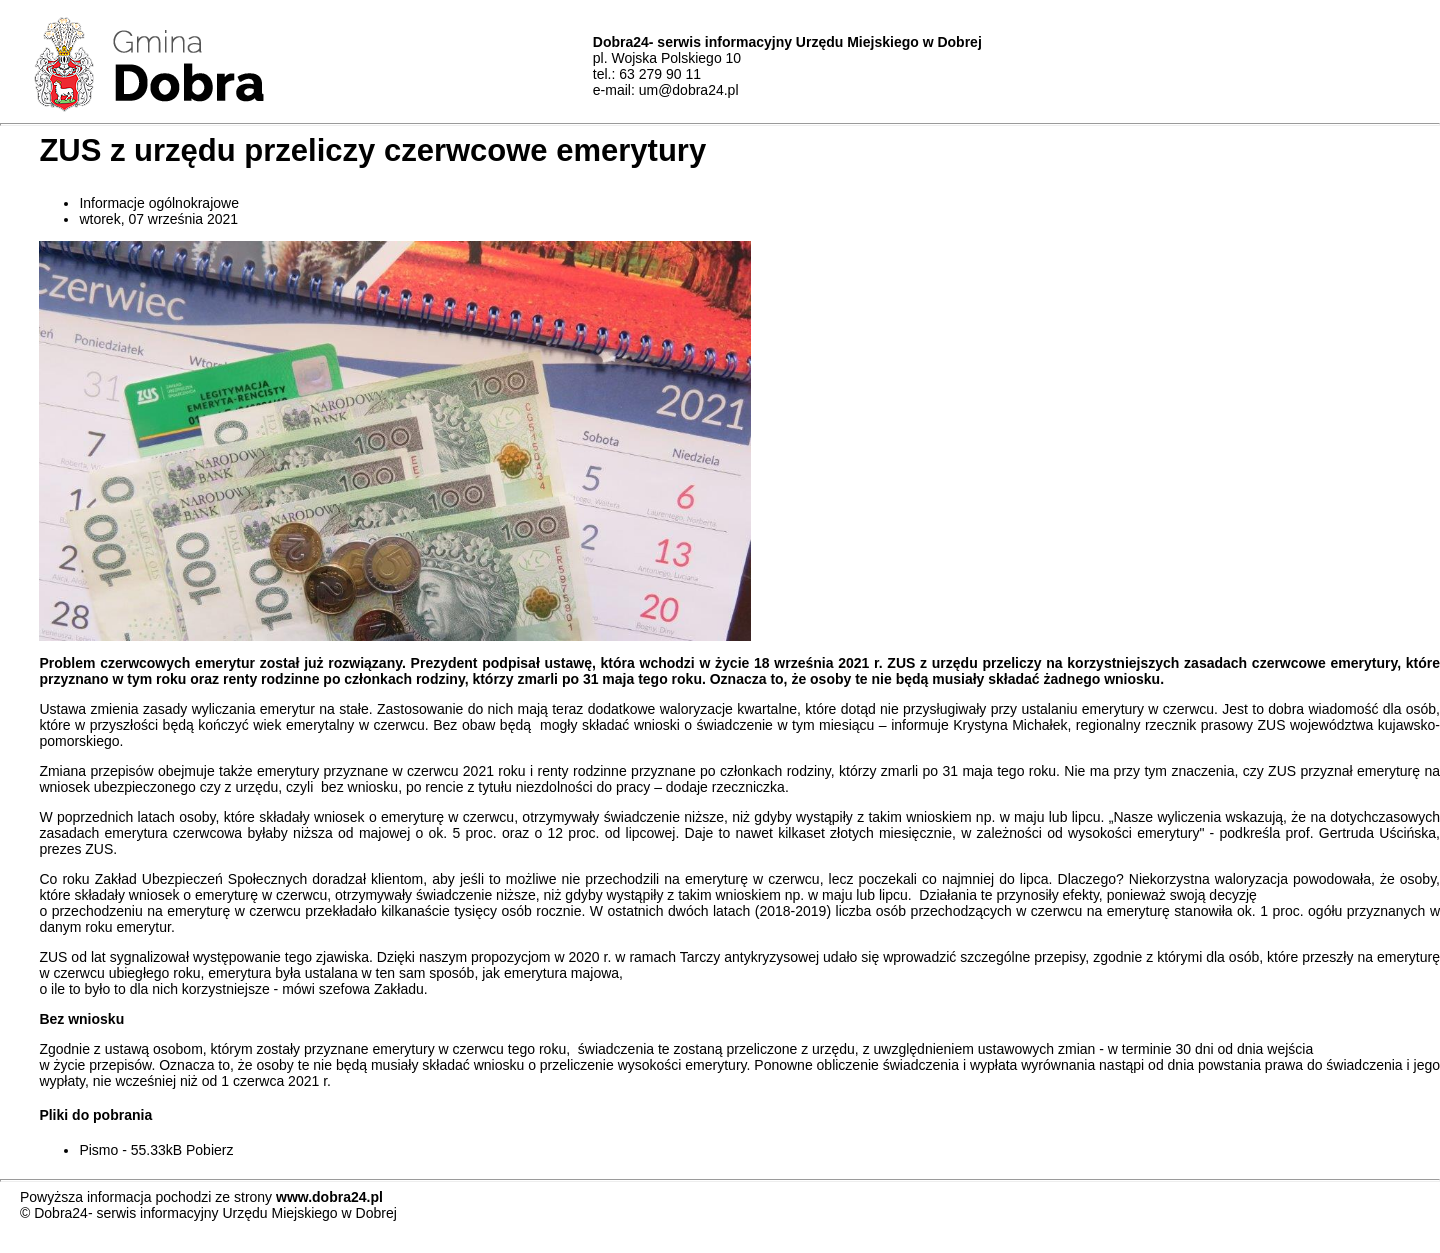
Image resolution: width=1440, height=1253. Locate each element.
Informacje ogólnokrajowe (159, 203)
